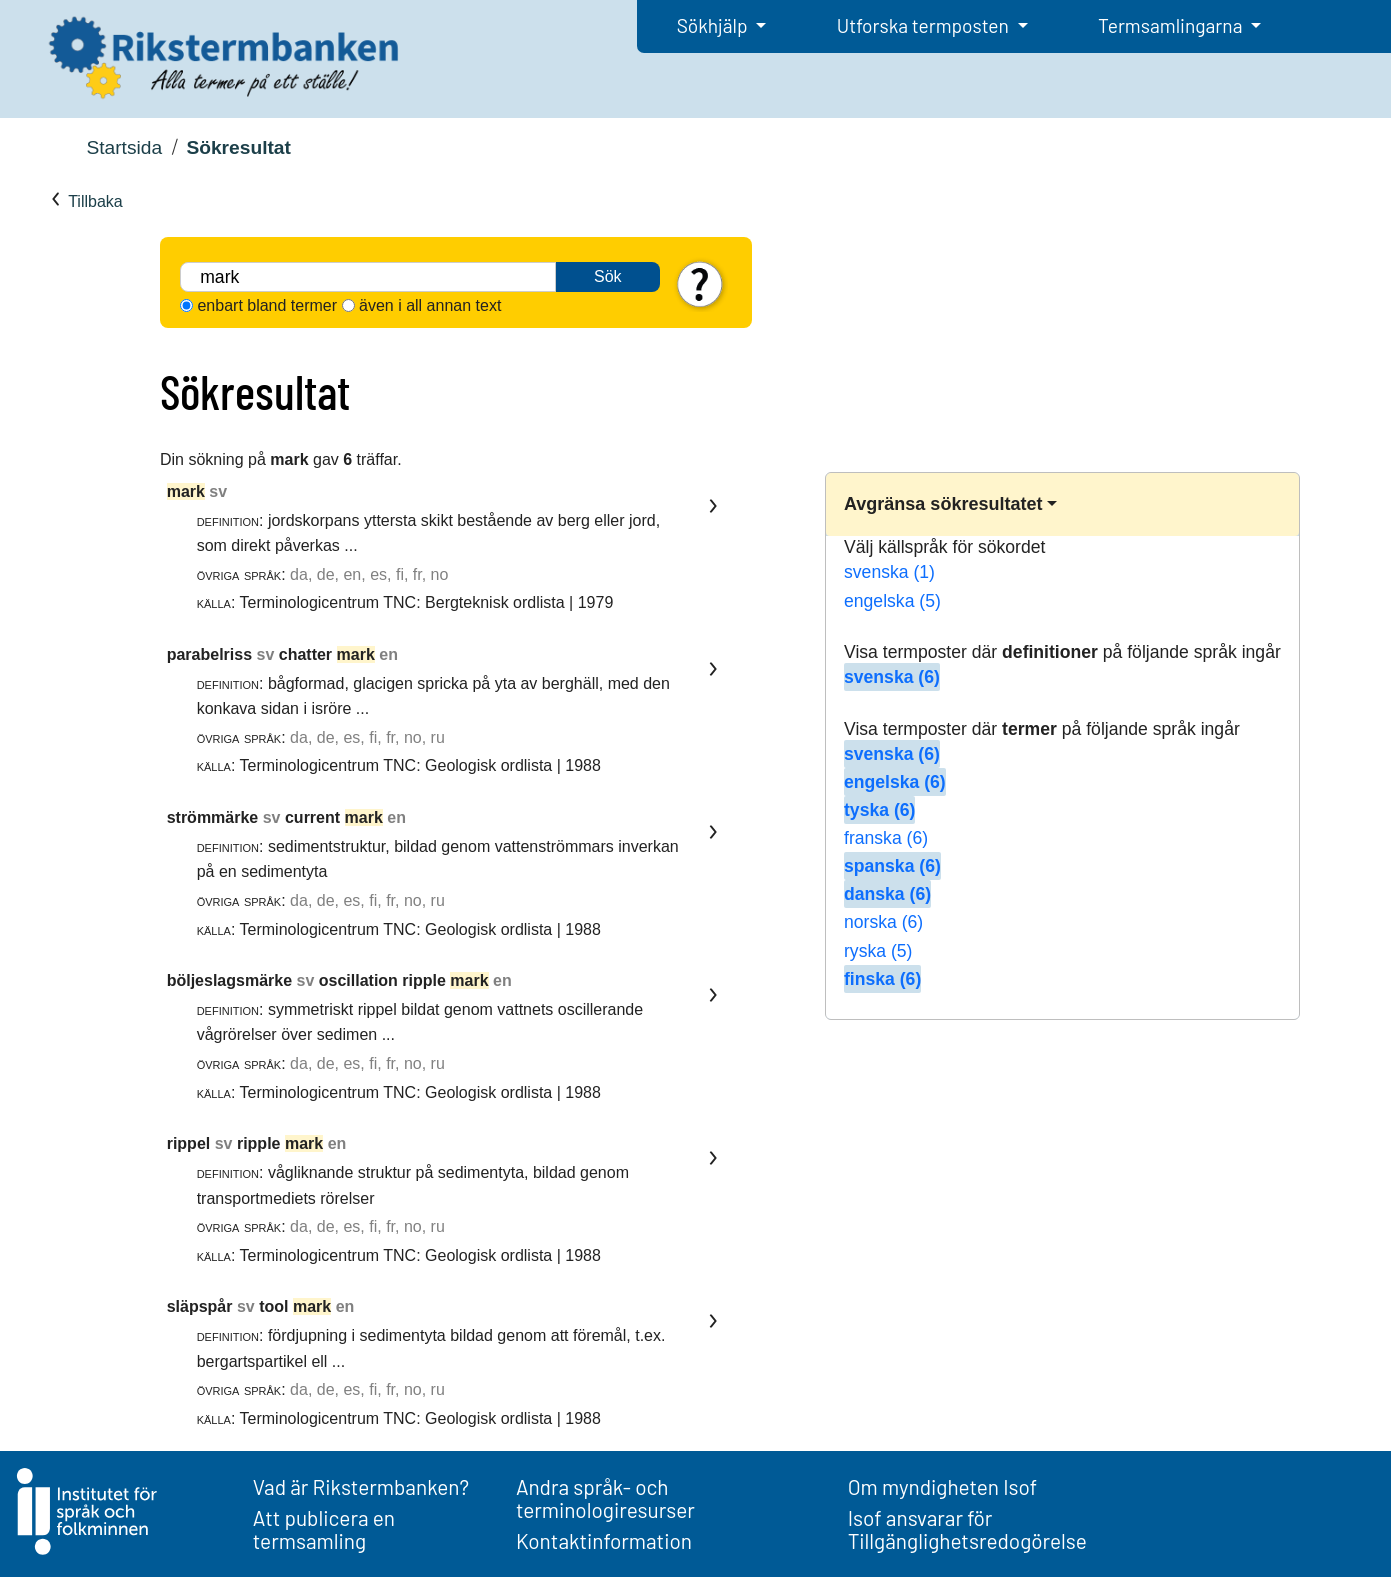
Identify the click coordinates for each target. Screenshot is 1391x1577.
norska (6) (883, 922)
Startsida (124, 147)
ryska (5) (878, 951)
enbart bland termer (267, 305)
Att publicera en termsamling (324, 1529)
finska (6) (882, 979)
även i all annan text (430, 305)
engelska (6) (895, 782)
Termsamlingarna (1172, 25)
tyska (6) (879, 810)
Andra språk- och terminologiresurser (605, 1498)
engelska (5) (892, 601)
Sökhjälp (714, 25)
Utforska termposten (925, 25)
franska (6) (886, 838)
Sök (608, 276)
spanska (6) (892, 866)
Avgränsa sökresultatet (943, 504)
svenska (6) (892, 677)
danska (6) (887, 894)
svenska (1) (889, 572)
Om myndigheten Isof (942, 1486)
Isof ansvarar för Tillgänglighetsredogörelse (967, 1529)
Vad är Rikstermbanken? (361, 1486)
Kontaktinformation (604, 1540)
